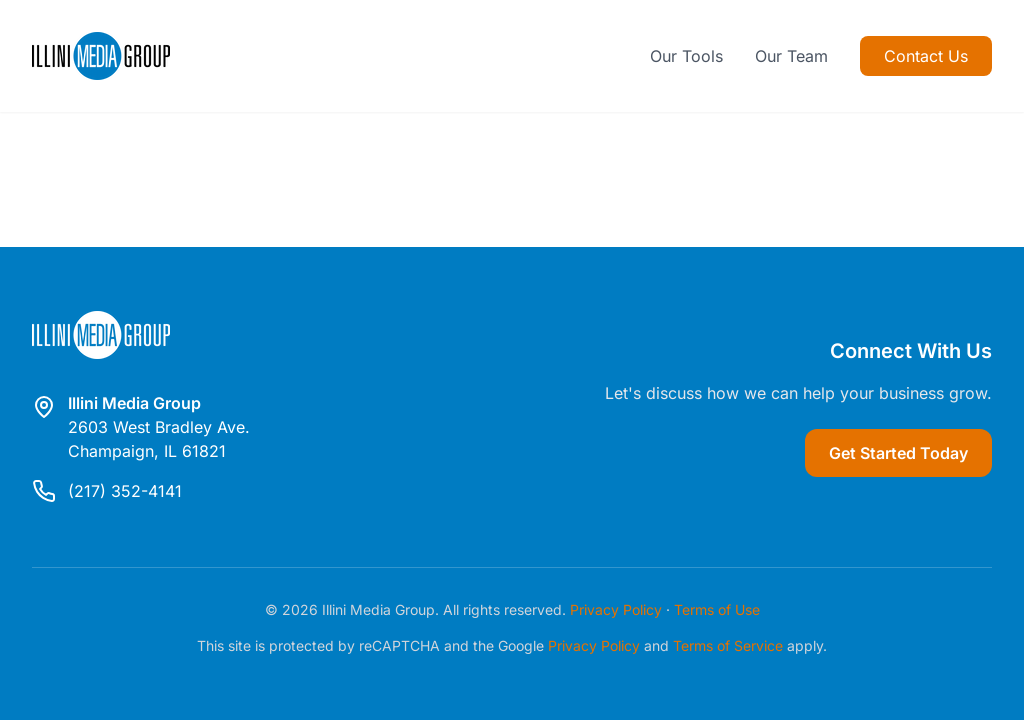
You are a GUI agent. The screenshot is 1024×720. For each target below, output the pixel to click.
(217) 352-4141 (125, 491)
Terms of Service (728, 645)
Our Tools (686, 56)
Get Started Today (898, 453)
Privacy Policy (616, 609)
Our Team (791, 56)
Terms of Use (717, 609)
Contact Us (926, 56)
